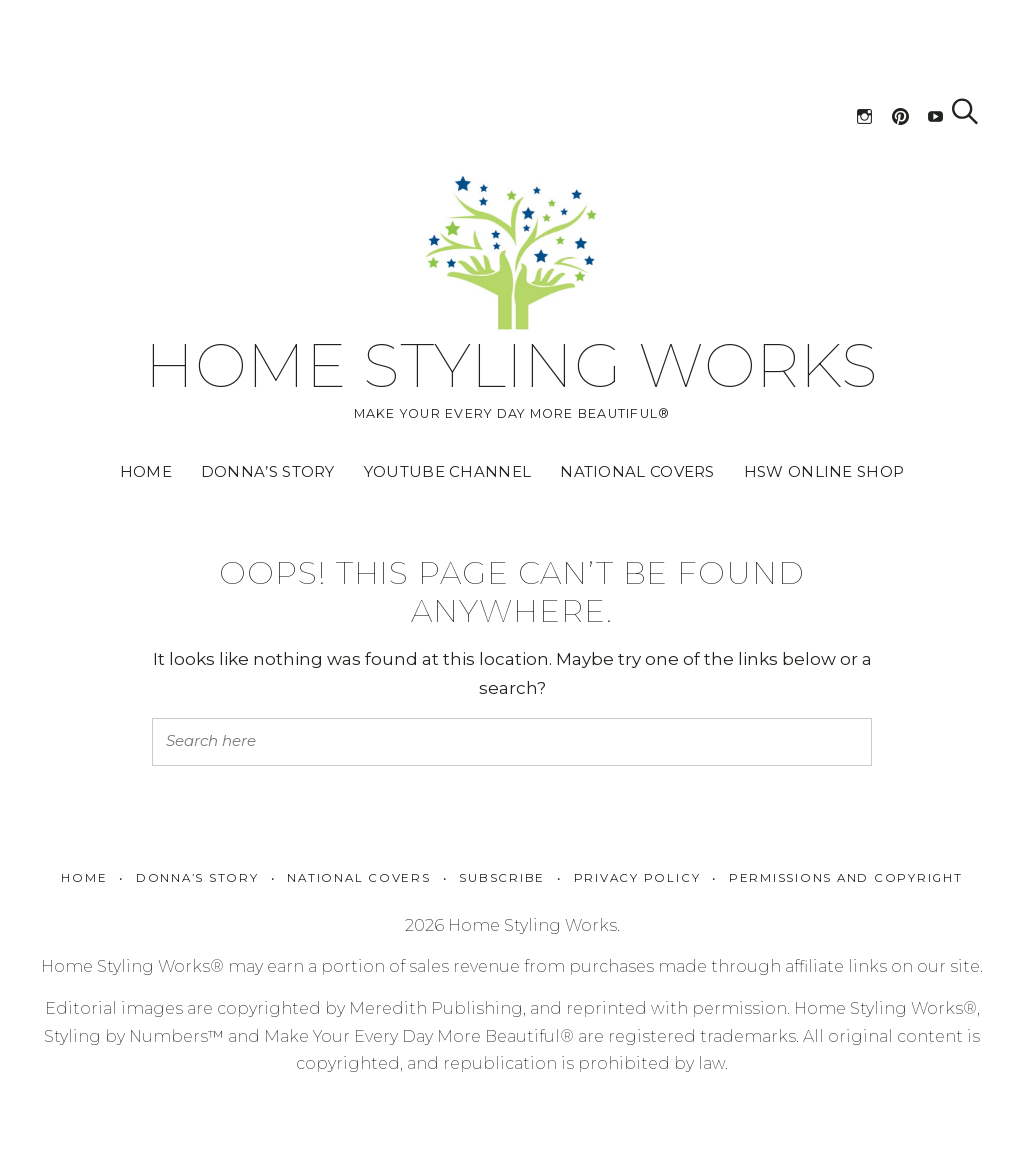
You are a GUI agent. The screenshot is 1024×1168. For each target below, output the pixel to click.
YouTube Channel (448, 471)
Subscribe (502, 878)
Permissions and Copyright (846, 878)
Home (146, 471)
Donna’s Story (268, 471)
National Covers (637, 471)
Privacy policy (637, 878)
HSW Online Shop (824, 471)
